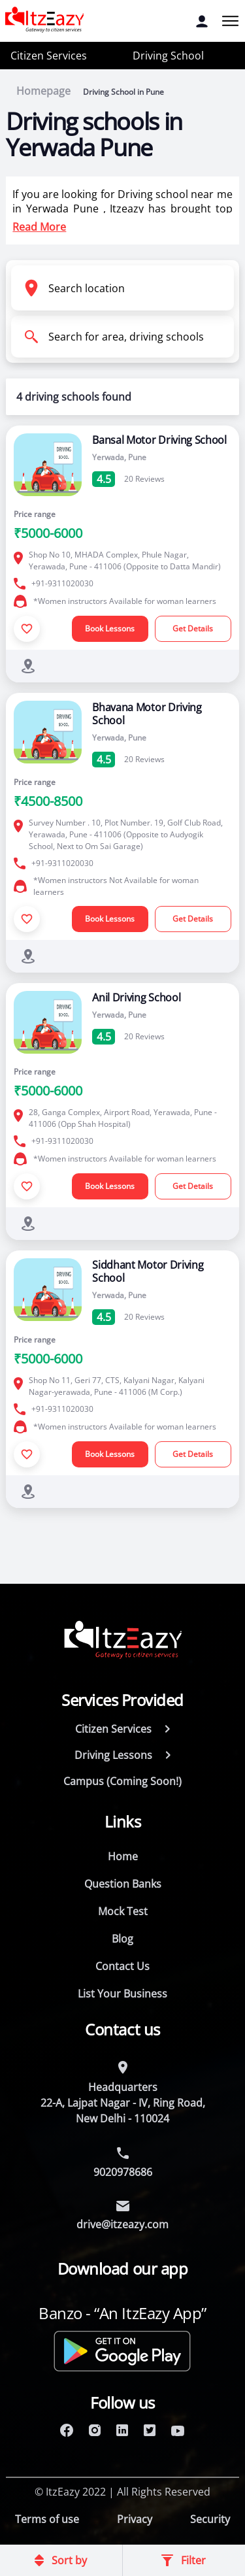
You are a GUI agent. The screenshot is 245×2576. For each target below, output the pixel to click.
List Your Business (122, 1993)
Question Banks (122, 1884)
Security (210, 2519)
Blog (122, 1939)
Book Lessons (110, 628)
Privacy (134, 2519)
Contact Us (122, 1966)
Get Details (192, 628)
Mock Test (123, 1911)
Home (123, 1856)
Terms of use (47, 2519)
